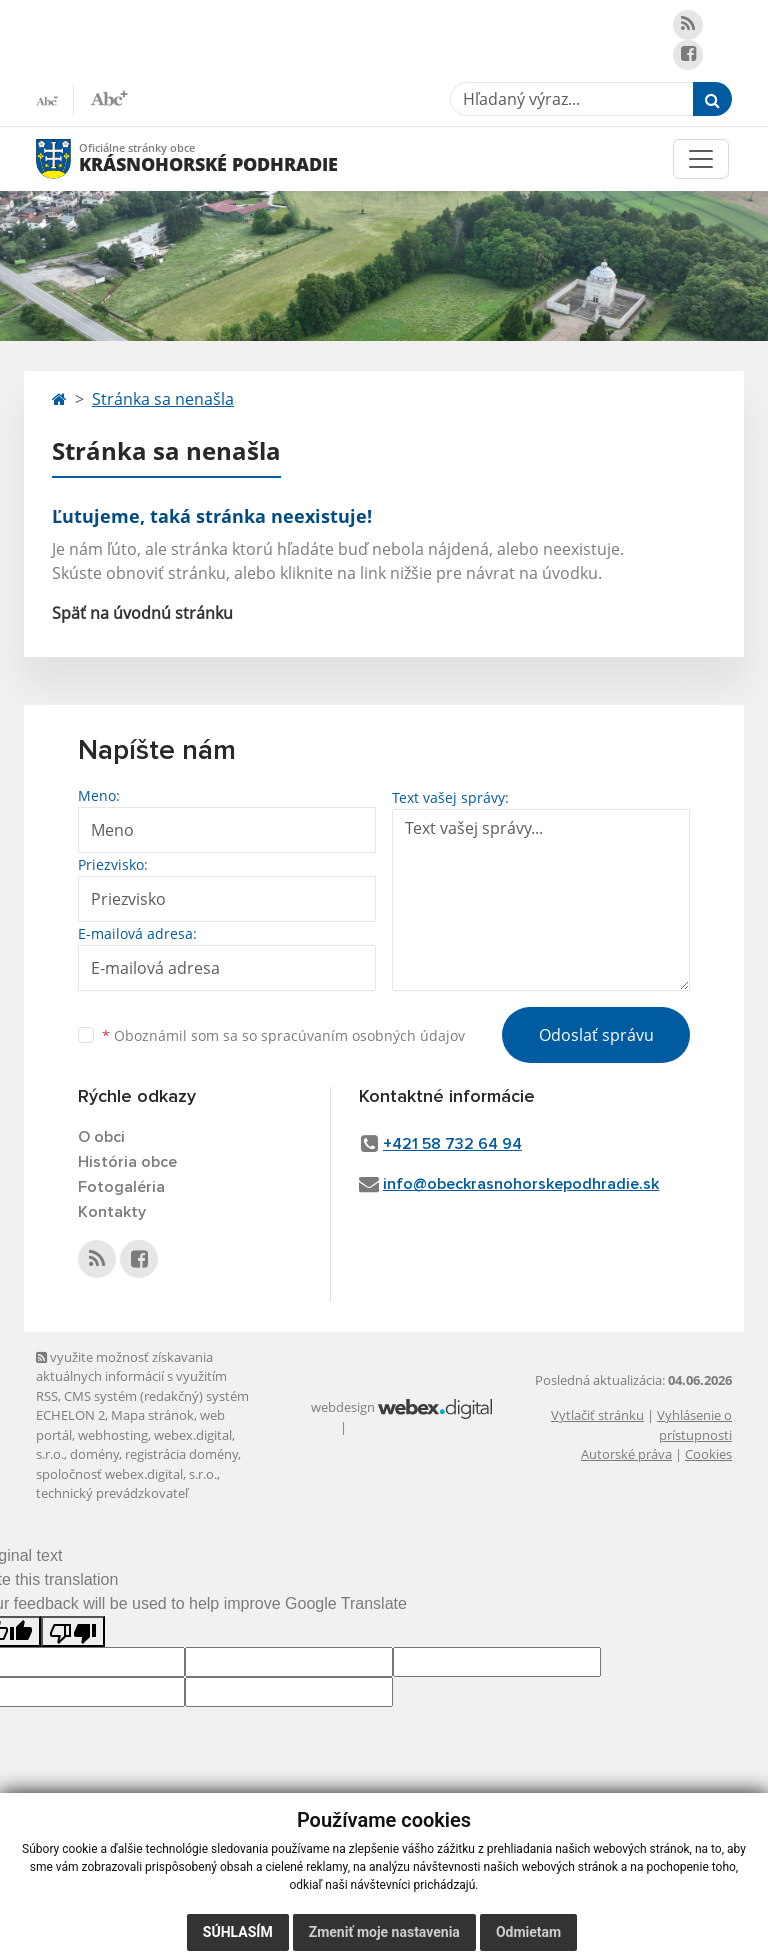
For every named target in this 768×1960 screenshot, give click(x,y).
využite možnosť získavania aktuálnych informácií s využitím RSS (131, 1376)
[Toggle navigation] (701, 159)
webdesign (343, 1407)
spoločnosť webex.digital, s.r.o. (126, 1474)
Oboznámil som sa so (283, 1035)
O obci (101, 1137)
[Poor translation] (73, 1631)
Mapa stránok (152, 1415)
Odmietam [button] (528, 1932)
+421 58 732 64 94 (452, 1144)
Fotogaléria (121, 1187)
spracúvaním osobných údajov (363, 1035)
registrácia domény (181, 1454)
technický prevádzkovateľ (112, 1493)
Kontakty (112, 1212)
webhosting (113, 1435)
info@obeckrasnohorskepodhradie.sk (521, 1184)
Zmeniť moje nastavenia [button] (384, 1932)
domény (94, 1454)
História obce (127, 1162)
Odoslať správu (596, 1035)
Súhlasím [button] (238, 1932)
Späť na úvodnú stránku (142, 613)
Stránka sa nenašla (163, 399)
